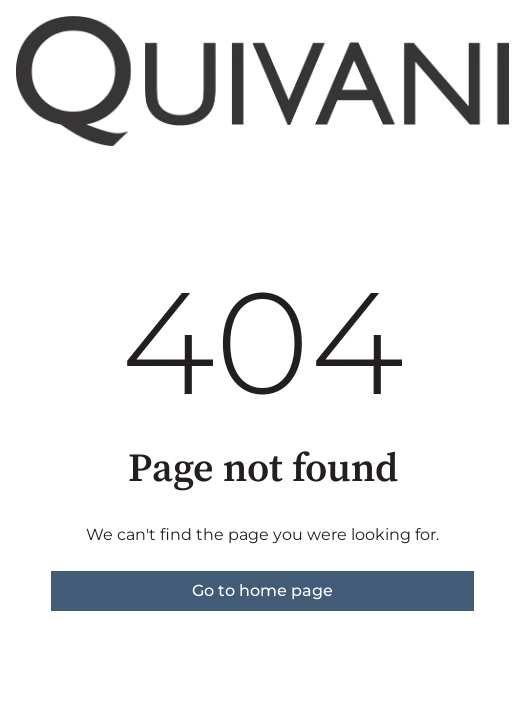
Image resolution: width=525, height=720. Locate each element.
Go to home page (262, 590)
